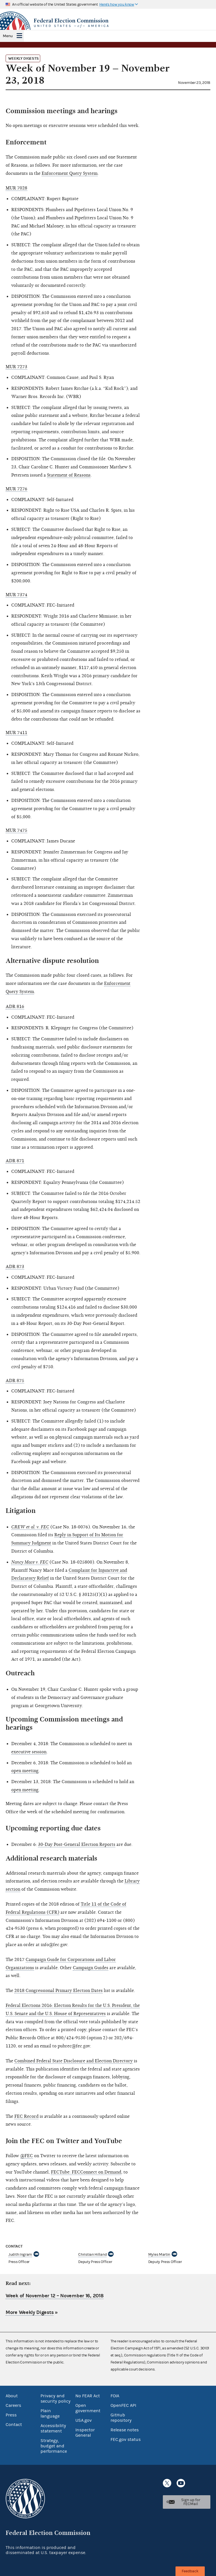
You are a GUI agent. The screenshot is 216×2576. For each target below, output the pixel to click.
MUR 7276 (16, 488)
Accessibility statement (53, 2428)
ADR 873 (15, 1266)
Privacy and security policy (55, 2398)
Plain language (50, 2413)
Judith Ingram (20, 2254)
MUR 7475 (16, 830)
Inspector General (85, 2432)
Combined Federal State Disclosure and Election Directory (73, 2060)
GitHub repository (121, 2417)
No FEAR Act (87, 2395)
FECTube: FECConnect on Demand (86, 2172)
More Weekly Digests (29, 2312)
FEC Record (26, 2116)
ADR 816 (15, 1006)
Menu (8, 36)
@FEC (26, 2155)
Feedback (190, 2571)
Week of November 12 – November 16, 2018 (55, 2296)
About (12, 2395)
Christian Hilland (92, 2254)
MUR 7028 (16, 188)
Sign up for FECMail (190, 2502)
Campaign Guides (90, 1967)
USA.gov (83, 2420)
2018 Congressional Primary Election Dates (58, 1990)
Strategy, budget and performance (53, 2446)
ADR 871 (15, 1160)
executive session (28, 1751)
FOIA (115, 2395)
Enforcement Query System (70, 173)
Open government (87, 2408)
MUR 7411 (16, 732)
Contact (14, 2424)
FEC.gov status (126, 2439)
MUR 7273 (16, 366)
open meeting (25, 1770)
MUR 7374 (16, 594)
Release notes (125, 2429)
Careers (13, 2405)
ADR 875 (15, 1380)
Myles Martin (159, 2254)
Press (11, 2415)
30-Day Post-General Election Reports (76, 1844)
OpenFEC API (123, 2405)
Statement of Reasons (69, 475)
